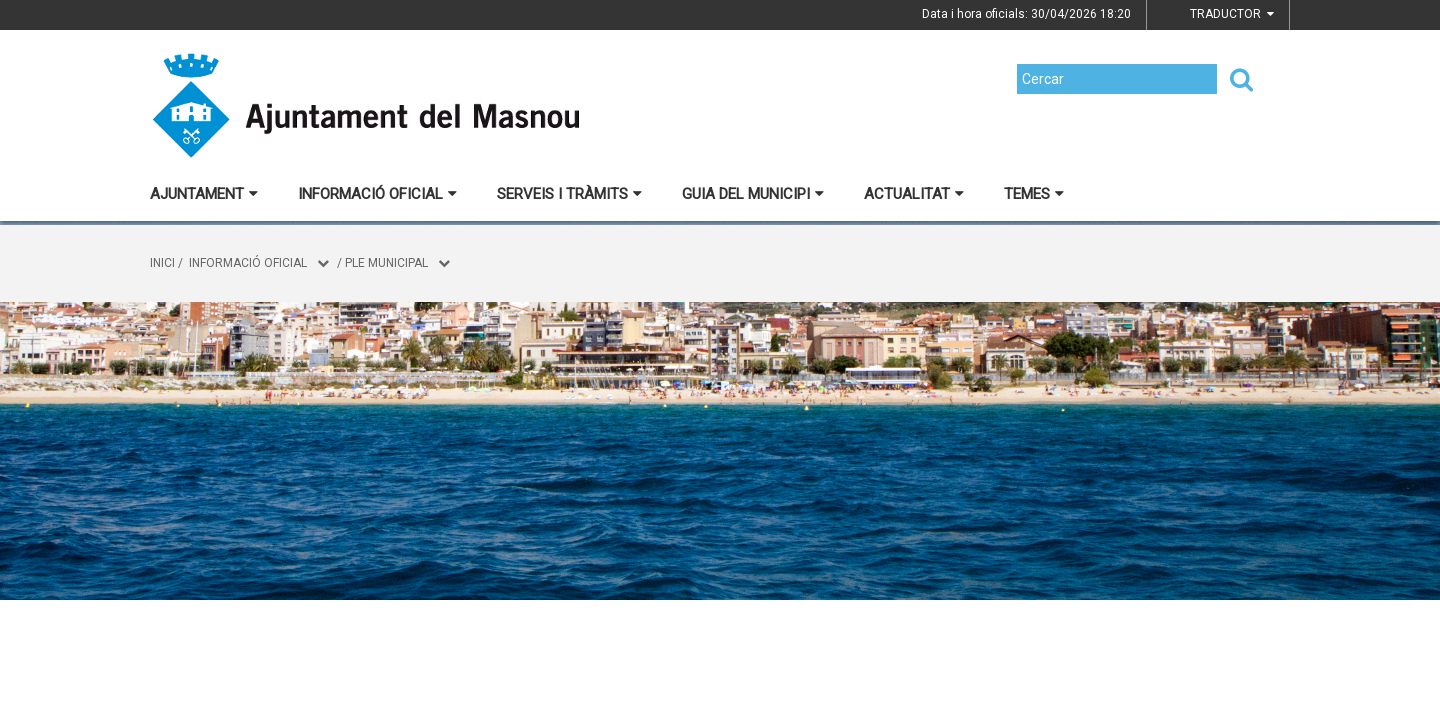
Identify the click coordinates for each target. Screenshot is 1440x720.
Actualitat (914, 194)
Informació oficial (377, 194)
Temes (1034, 194)
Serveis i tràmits (569, 194)
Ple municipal (386, 263)
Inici (162, 263)
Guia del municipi (753, 194)
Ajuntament (204, 194)
